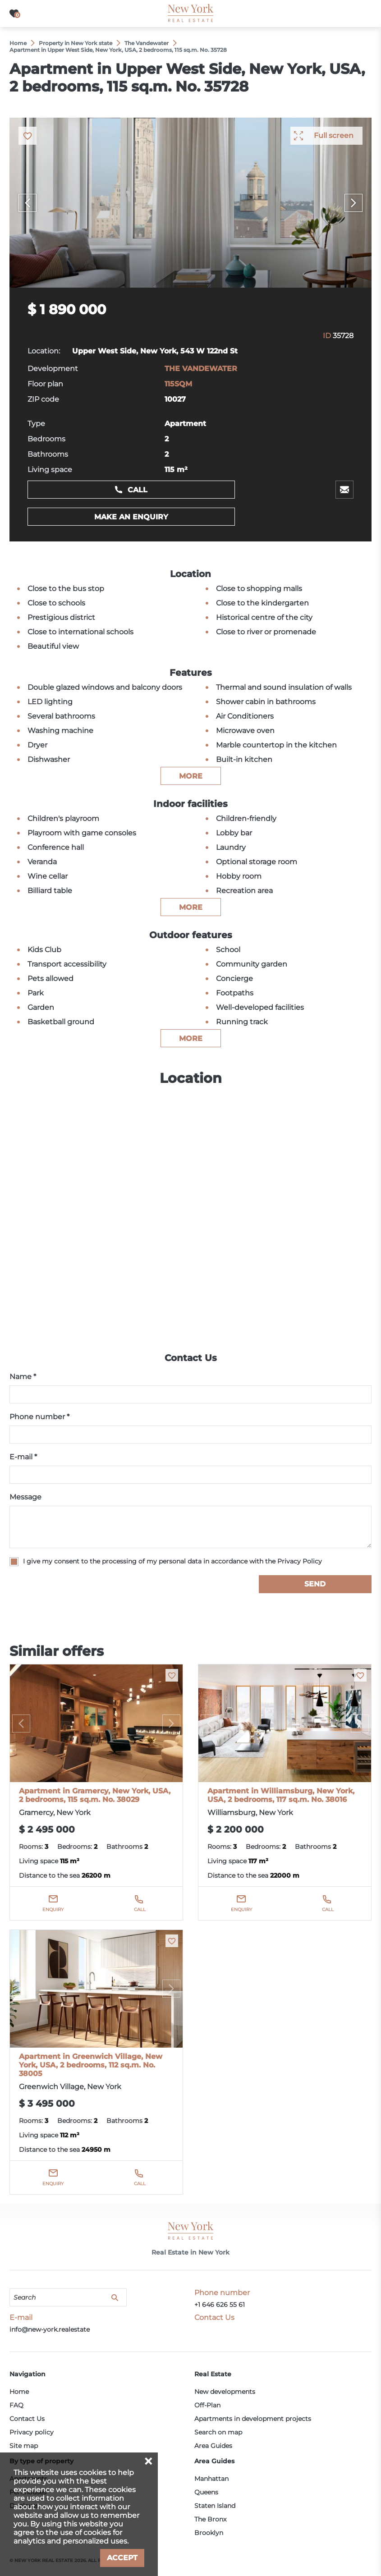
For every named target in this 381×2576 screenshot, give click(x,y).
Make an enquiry (131, 517)
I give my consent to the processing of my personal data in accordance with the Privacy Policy (172, 1561)
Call (137, 490)
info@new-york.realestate (49, 2329)
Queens (206, 2492)
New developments (224, 2392)
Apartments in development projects (252, 2419)
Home (19, 2392)
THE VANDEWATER (201, 368)
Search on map (218, 2432)
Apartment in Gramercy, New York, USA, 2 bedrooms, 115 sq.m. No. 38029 (94, 1795)
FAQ (16, 2405)
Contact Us (27, 2419)
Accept (122, 2557)
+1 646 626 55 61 (219, 2305)
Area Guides (213, 2446)
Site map (23, 2446)
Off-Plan (207, 2405)
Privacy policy (31, 2432)
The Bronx (210, 2519)
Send (315, 1584)
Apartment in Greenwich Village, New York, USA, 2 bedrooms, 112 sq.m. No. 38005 (90, 2065)
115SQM (178, 384)
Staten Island (214, 2506)
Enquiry (53, 1909)
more (190, 776)
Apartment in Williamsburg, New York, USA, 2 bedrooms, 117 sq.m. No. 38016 (280, 1795)
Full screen (333, 135)
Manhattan (211, 2479)
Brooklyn (208, 2533)
